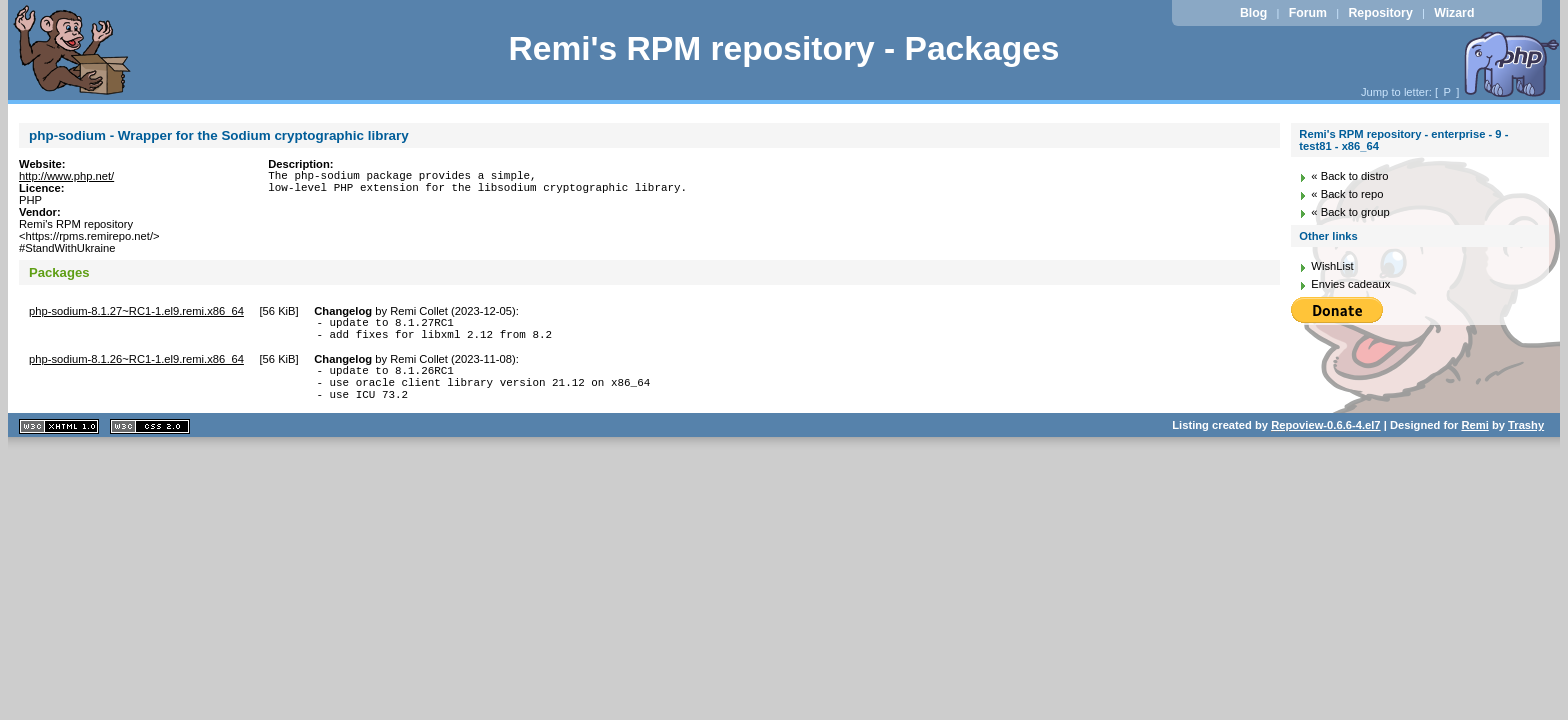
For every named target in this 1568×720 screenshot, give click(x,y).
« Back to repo (1347, 194)
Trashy (1526, 440)
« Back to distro (1349, 176)
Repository (1380, 13)
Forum (1308, 13)
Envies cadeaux (1350, 284)
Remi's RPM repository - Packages (783, 48)
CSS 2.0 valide (150, 441)
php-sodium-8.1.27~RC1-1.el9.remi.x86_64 (136, 311)
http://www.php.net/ (66, 176)
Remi (1474, 440)
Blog (1253, 13)
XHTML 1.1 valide (59, 441)
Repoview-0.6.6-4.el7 (1325, 440)
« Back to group (1350, 212)
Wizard (1454, 13)
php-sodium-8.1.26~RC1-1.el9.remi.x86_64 (136, 365)
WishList (1332, 266)
